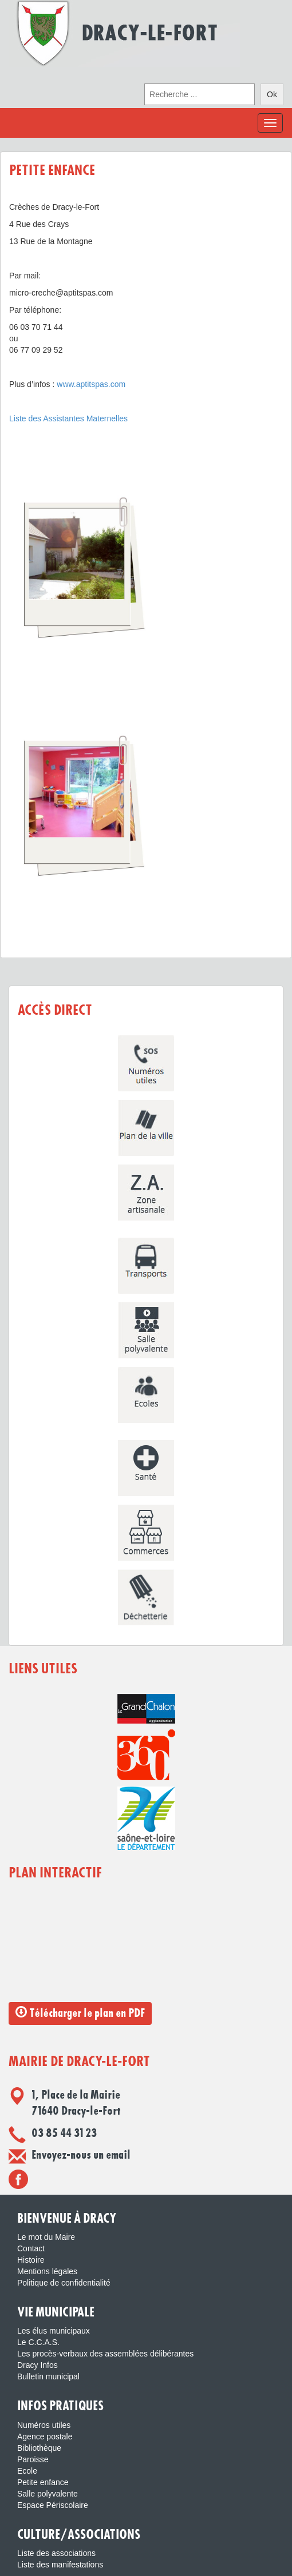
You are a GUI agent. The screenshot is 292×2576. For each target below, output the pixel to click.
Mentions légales (47, 2271)
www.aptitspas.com (91, 384)
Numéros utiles (43, 2425)
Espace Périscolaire (52, 2505)
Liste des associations (56, 2553)
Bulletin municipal (48, 2376)
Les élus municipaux (53, 2330)
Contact (31, 2248)
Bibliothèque (39, 2448)
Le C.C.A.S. (38, 2342)
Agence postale (45, 2436)
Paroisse (32, 2459)
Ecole (27, 2470)
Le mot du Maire (46, 2237)
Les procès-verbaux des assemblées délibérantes (105, 2353)
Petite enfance (43, 2482)
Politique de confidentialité (64, 2282)
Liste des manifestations (60, 2564)
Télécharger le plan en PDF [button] (80, 2012)
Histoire (30, 2259)
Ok (272, 94)
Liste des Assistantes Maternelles (68, 418)
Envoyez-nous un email (81, 2155)
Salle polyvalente (47, 2493)
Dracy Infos (37, 2365)
